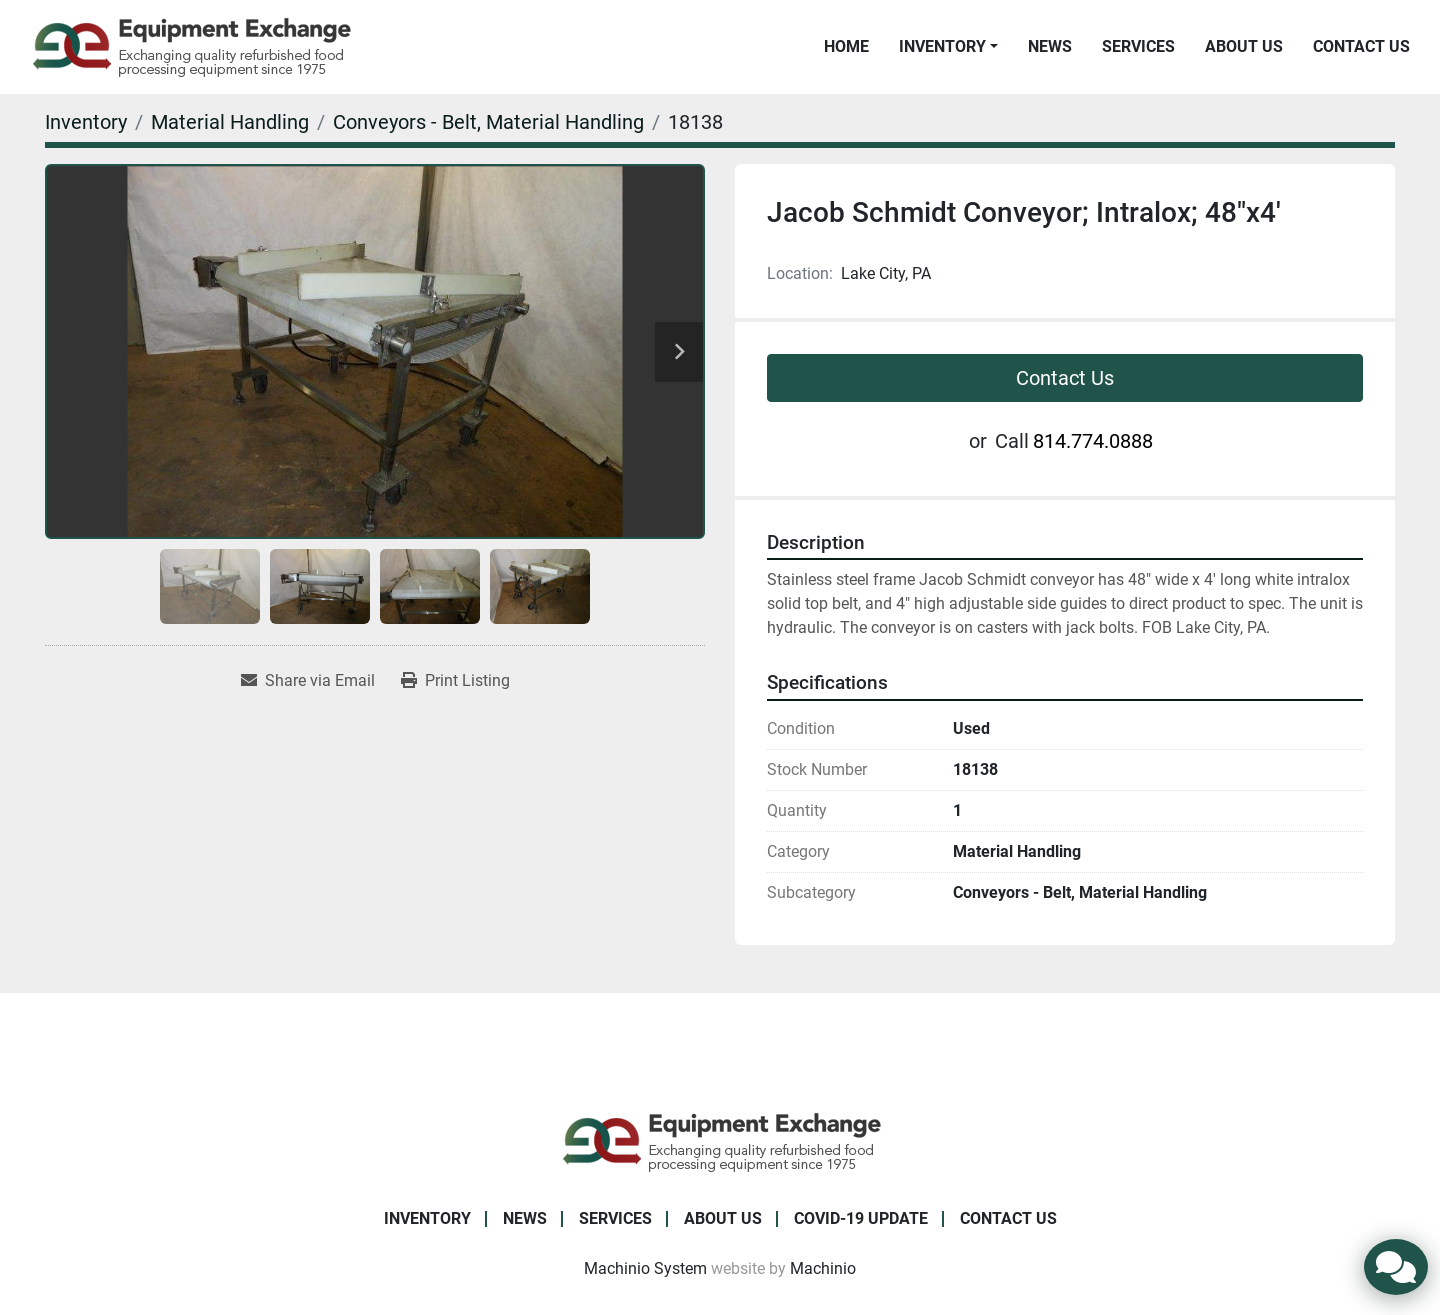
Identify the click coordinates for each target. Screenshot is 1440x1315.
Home (846, 46)
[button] (948, 47)
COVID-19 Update (861, 1218)
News (1050, 46)
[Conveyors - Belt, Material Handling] (488, 122)
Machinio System (645, 1268)
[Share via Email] (308, 681)
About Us (1244, 46)
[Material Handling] (230, 122)
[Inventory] (86, 122)
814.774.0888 (1093, 441)
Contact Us (1361, 46)
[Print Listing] (455, 681)
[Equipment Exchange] (720, 1140)
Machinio (823, 1268)
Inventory (942, 46)
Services (1138, 46)
